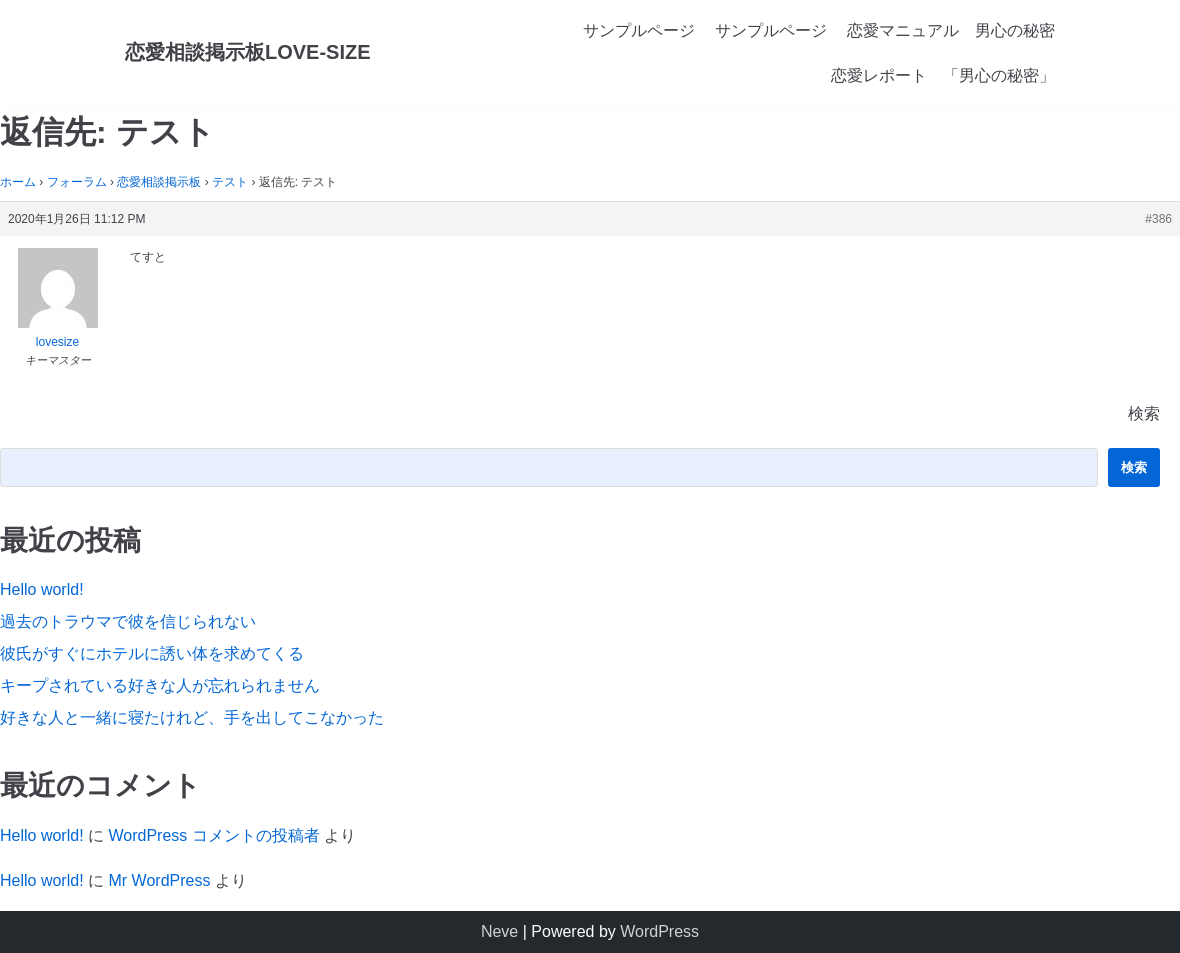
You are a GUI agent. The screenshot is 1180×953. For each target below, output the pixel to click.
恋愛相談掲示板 (159, 182)
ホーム (18, 182)
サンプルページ (639, 30)
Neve (499, 931)
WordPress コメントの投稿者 (213, 835)
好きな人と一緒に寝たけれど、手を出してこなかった (192, 717)
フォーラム (77, 182)
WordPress (659, 931)
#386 (1158, 219)
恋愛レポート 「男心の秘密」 (943, 75)
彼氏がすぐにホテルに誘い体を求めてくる (152, 653)
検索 (1144, 413)
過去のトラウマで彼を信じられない (128, 621)
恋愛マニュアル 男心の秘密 (951, 30)
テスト (230, 182)
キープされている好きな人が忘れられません (160, 685)
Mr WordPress (159, 880)
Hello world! (42, 589)
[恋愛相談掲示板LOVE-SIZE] (248, 53)
